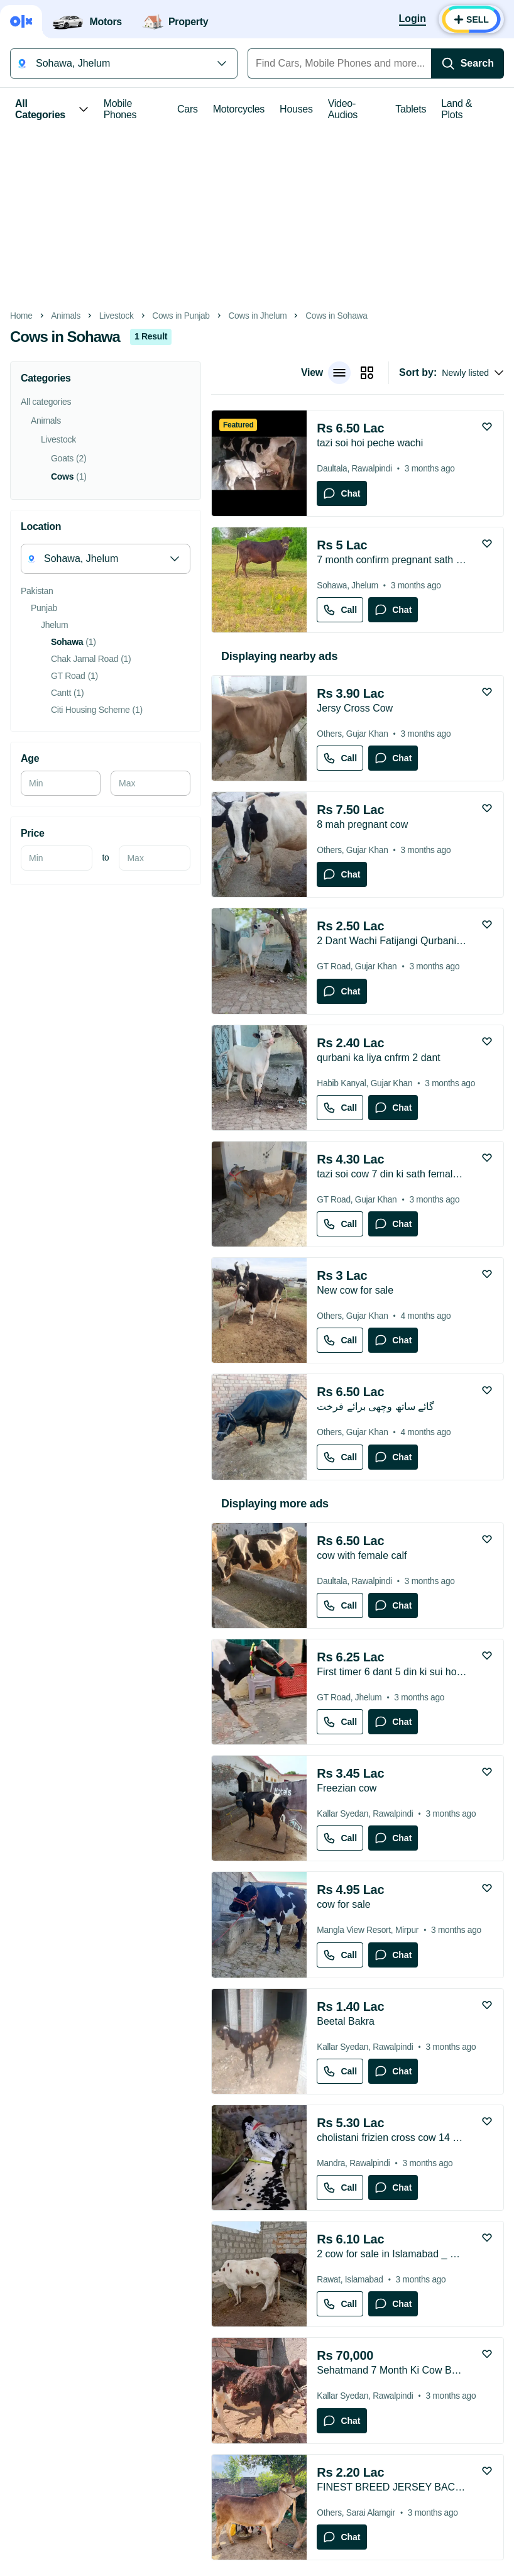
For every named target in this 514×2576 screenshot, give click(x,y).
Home (21, 316)
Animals (65, 316)
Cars (187, 109)
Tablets (410, 109)
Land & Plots (456, 109)
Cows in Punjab (180, 316)
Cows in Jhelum (257, 316)
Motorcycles (239, 109)
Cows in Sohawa (336, 316)
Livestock (116, 316)
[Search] (467, 63)
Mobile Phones (120, 109)
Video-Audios (343, 109)
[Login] (412, 19)
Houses (296, 109)
